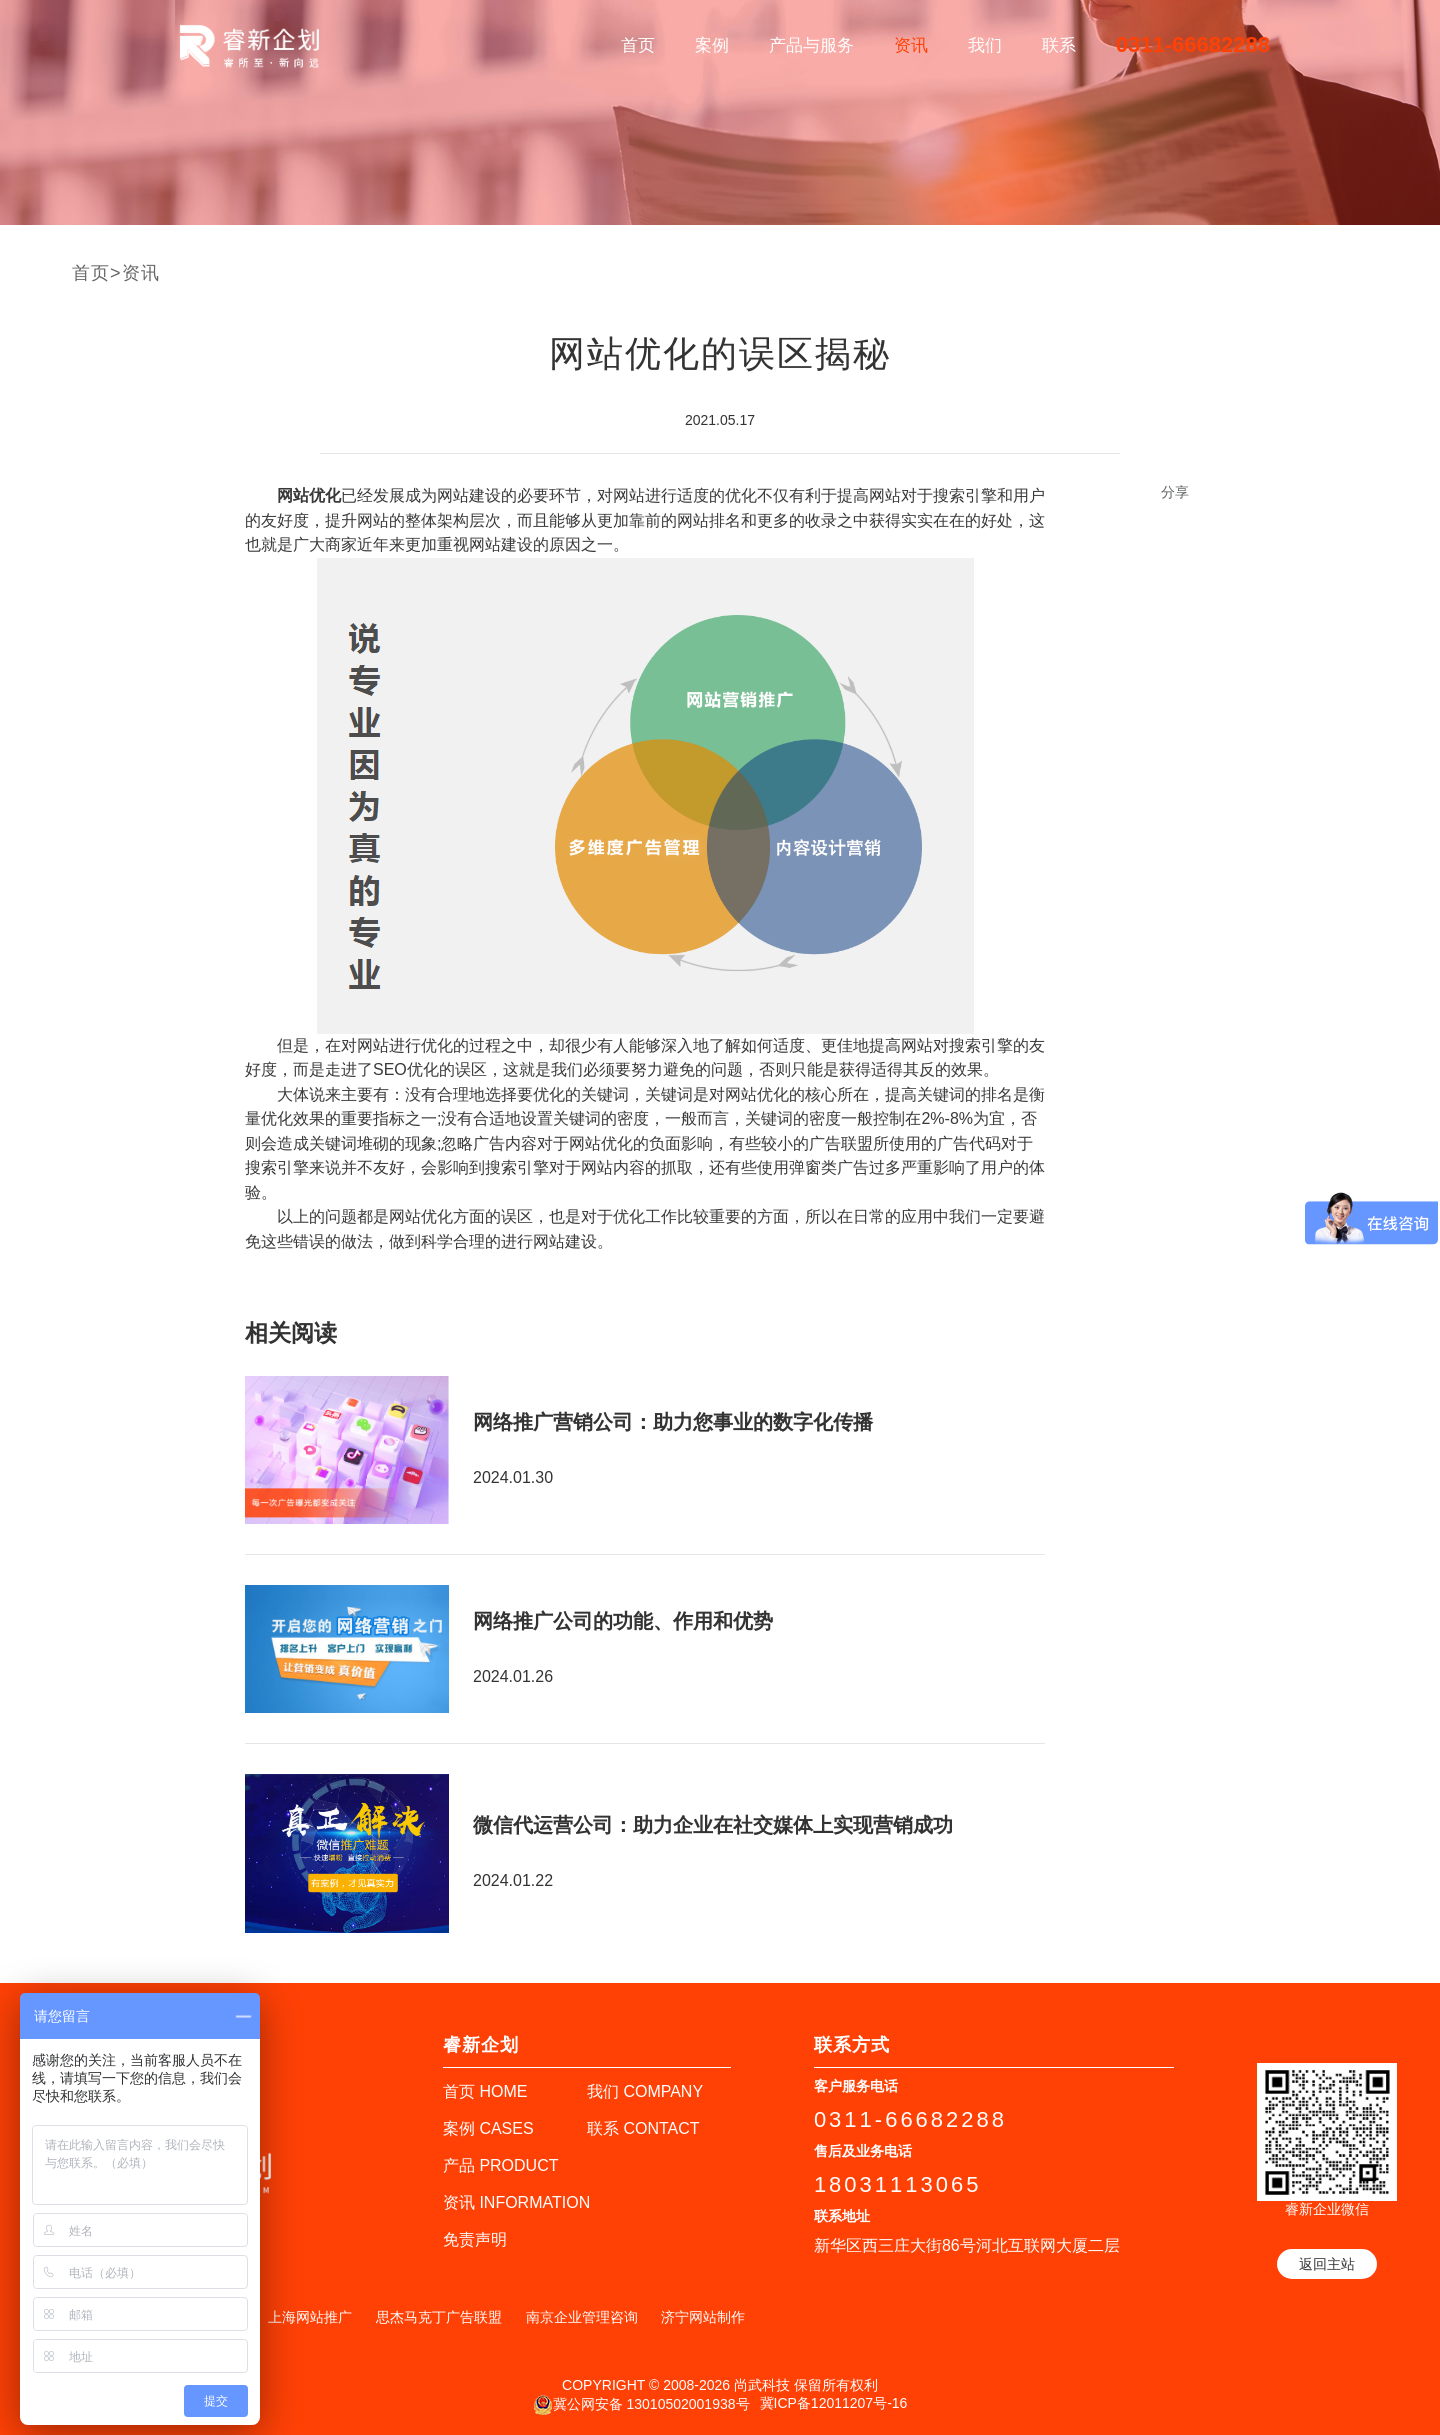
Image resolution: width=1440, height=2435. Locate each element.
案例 (712, 45)
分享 (1175, 492)
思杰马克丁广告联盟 (439, 2317)
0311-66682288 (1193, 44)
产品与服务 (811, 45)
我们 (985, 45)
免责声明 (475, 2239)
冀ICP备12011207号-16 (834, 2403)
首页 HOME (485, 2091)
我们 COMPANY (645, 2091)
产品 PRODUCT (501, 2165)
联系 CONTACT (643, 2128)
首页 (638, 45)
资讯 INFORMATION (516, 2202)
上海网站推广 (310, 2317)
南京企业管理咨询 (582, 2317)
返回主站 (1327, 2264)
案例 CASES (488, 2128)
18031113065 (898, 2184)
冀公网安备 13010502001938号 (641, 2405)
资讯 (911, 45)
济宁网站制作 (703, 2317)
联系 (1059, 45)
